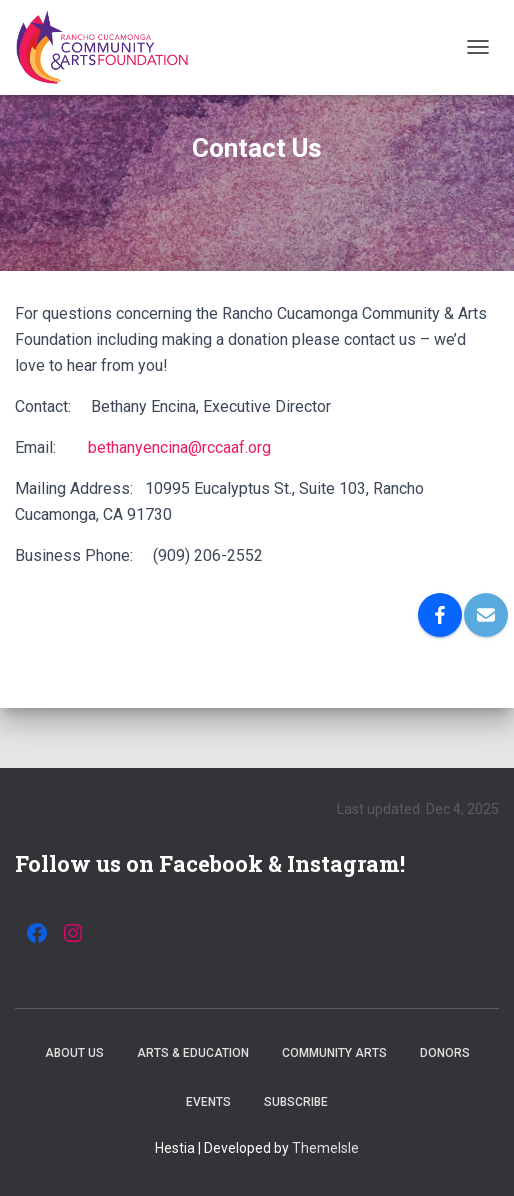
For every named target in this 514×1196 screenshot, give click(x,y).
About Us (74, 1053)
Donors (445, 1053)
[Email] (486, 615)
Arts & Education (193, 1053)
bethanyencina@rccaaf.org (179, 447)
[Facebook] (440, 615)
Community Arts (334, 1053)
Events (208, 1102)
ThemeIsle (325, 1148)
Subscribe (296, 1102)
